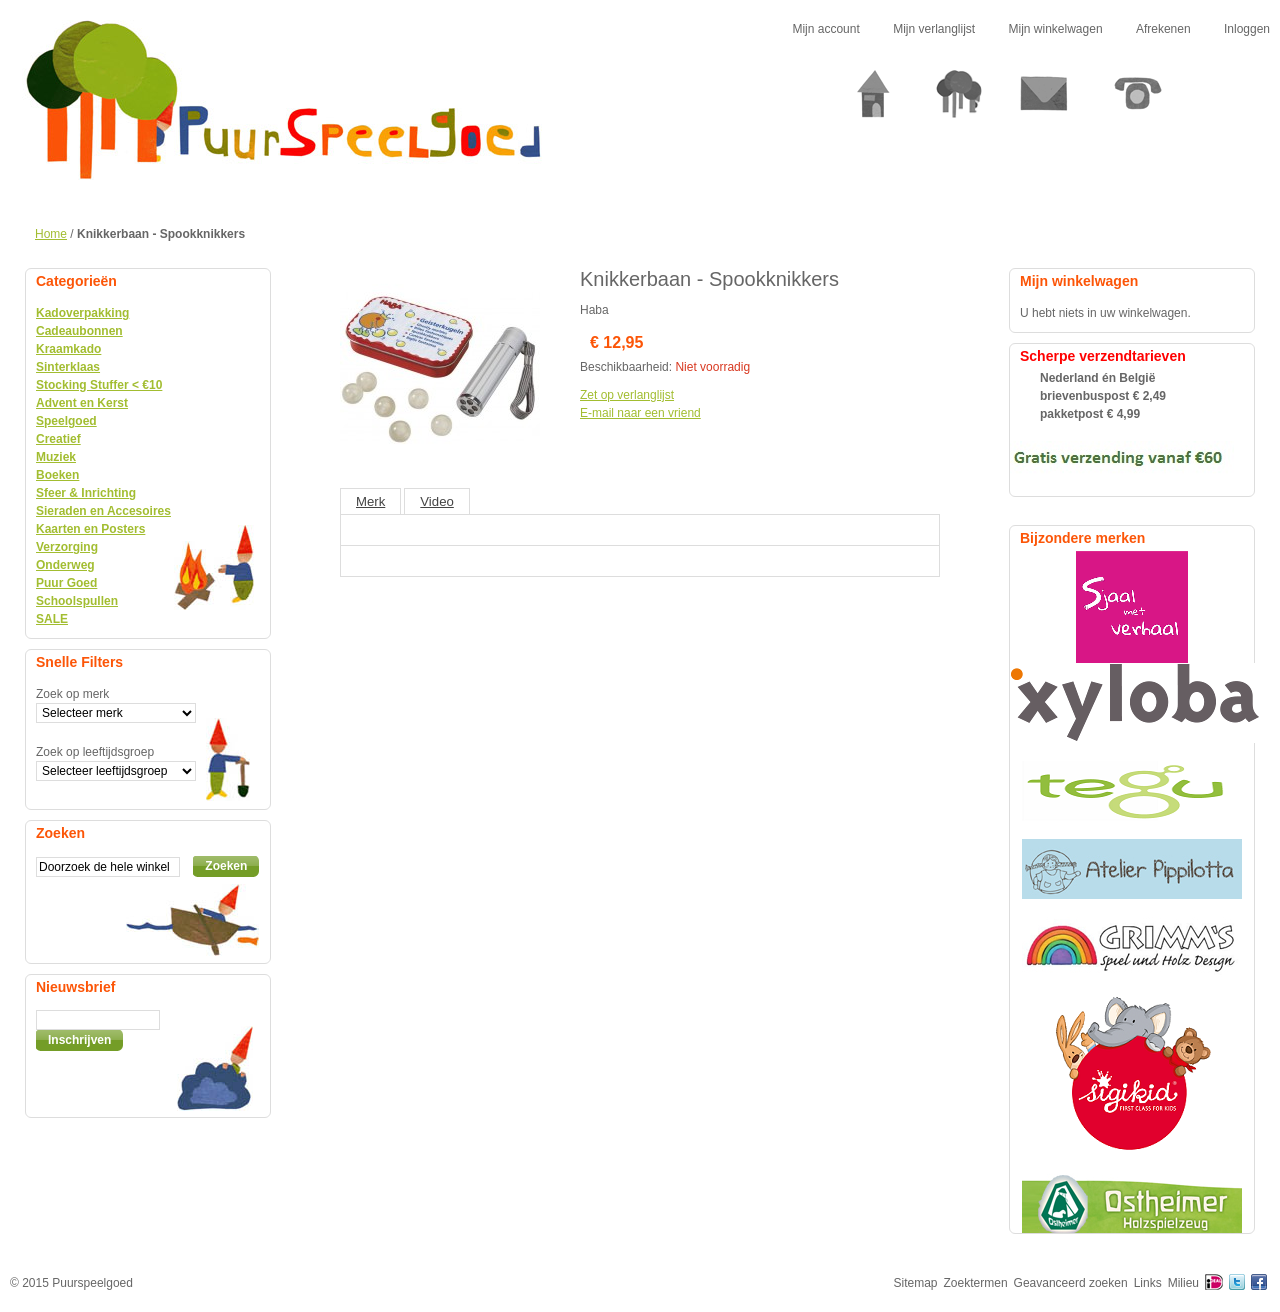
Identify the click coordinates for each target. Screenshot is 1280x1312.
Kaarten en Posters (90, 529)
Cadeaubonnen (79, 331)
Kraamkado (68, 349)
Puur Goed (66, 583)
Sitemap (916, 1283)
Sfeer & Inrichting (86, 493)
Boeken (57, 475)
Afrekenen (1163, 29)
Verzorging (67, 547)
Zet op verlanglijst (627, 395)
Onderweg (65, 565)
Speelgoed (66, 421)
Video (437, 501)
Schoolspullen (77, 601)
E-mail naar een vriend (640, 413)
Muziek (56, 457)
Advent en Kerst (82, 403)
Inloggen (1247, 29)
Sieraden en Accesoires (103, 511)
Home (51, 234)
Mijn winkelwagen (1056, 29)
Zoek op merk (72, 694)
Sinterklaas (68, 367)
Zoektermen (976, 1283)
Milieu (1183, 1283)
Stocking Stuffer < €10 (99, 385)
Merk (370, 501)
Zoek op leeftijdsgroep (95, 752)
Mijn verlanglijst (934, 29)
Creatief (58, 439)
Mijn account (825, 29)
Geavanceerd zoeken (1071, 1283)
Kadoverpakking (82, 313)
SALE (52, 619)
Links (1148, 1283)
